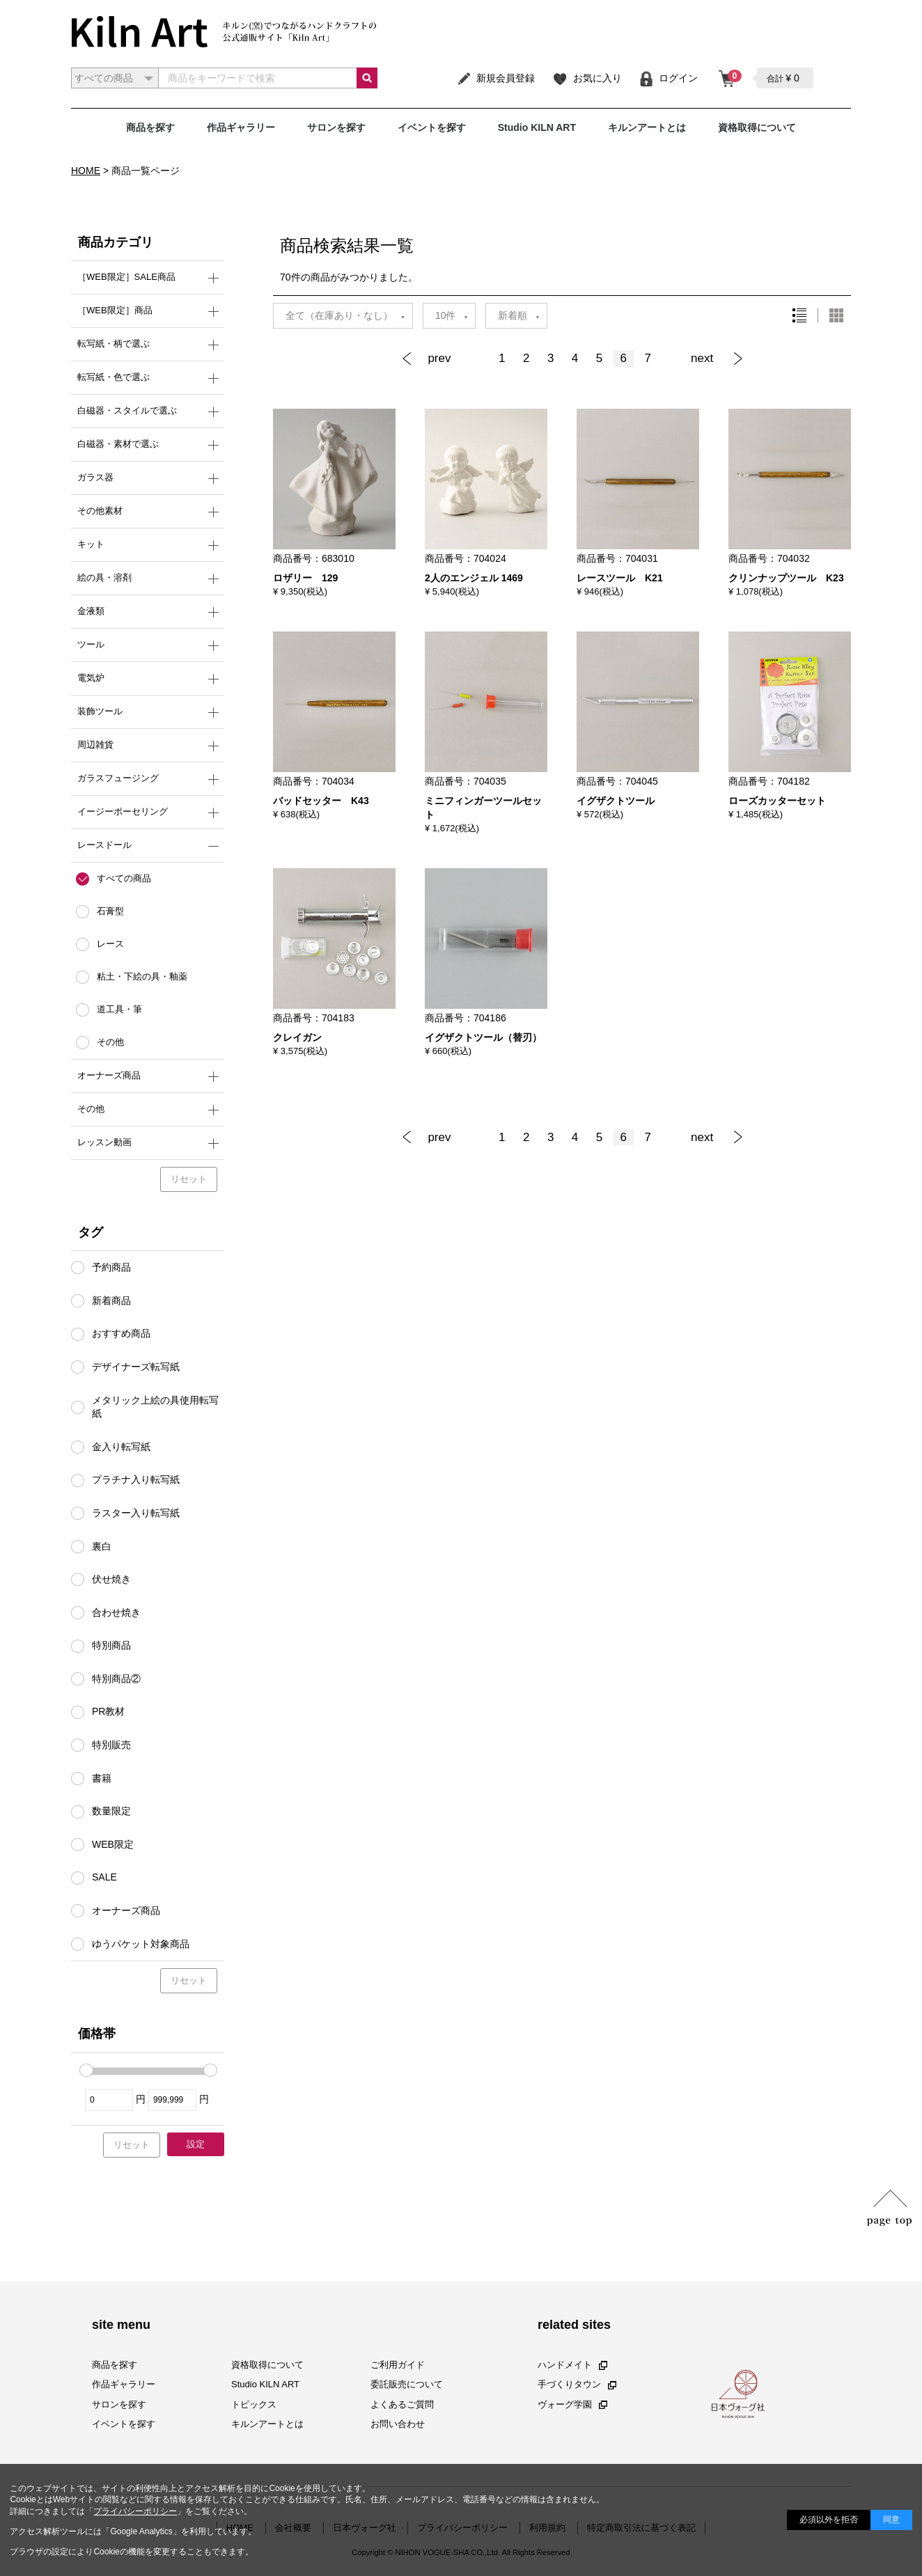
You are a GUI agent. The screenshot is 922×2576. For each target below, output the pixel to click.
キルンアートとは (647, 127)
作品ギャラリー (241, 127)
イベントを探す (432, 127)
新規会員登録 (495, 78)
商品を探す (150, 127)
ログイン (668, 78)
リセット (189, 1179)
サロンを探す (336, 127)
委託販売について (406, 2384)
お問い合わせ (397, 2424)
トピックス (253, 2403)
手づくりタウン (577, 2384)
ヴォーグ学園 (572, 2403)
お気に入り (587, 78)
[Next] (712, 358)
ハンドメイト (572, 2364)
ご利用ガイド (397, 2364)
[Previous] (445, 358)
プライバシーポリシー (135, 2511)
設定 (196, 2144)
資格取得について (757, 127)
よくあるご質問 (402, 2403)
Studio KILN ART (537, 127)
